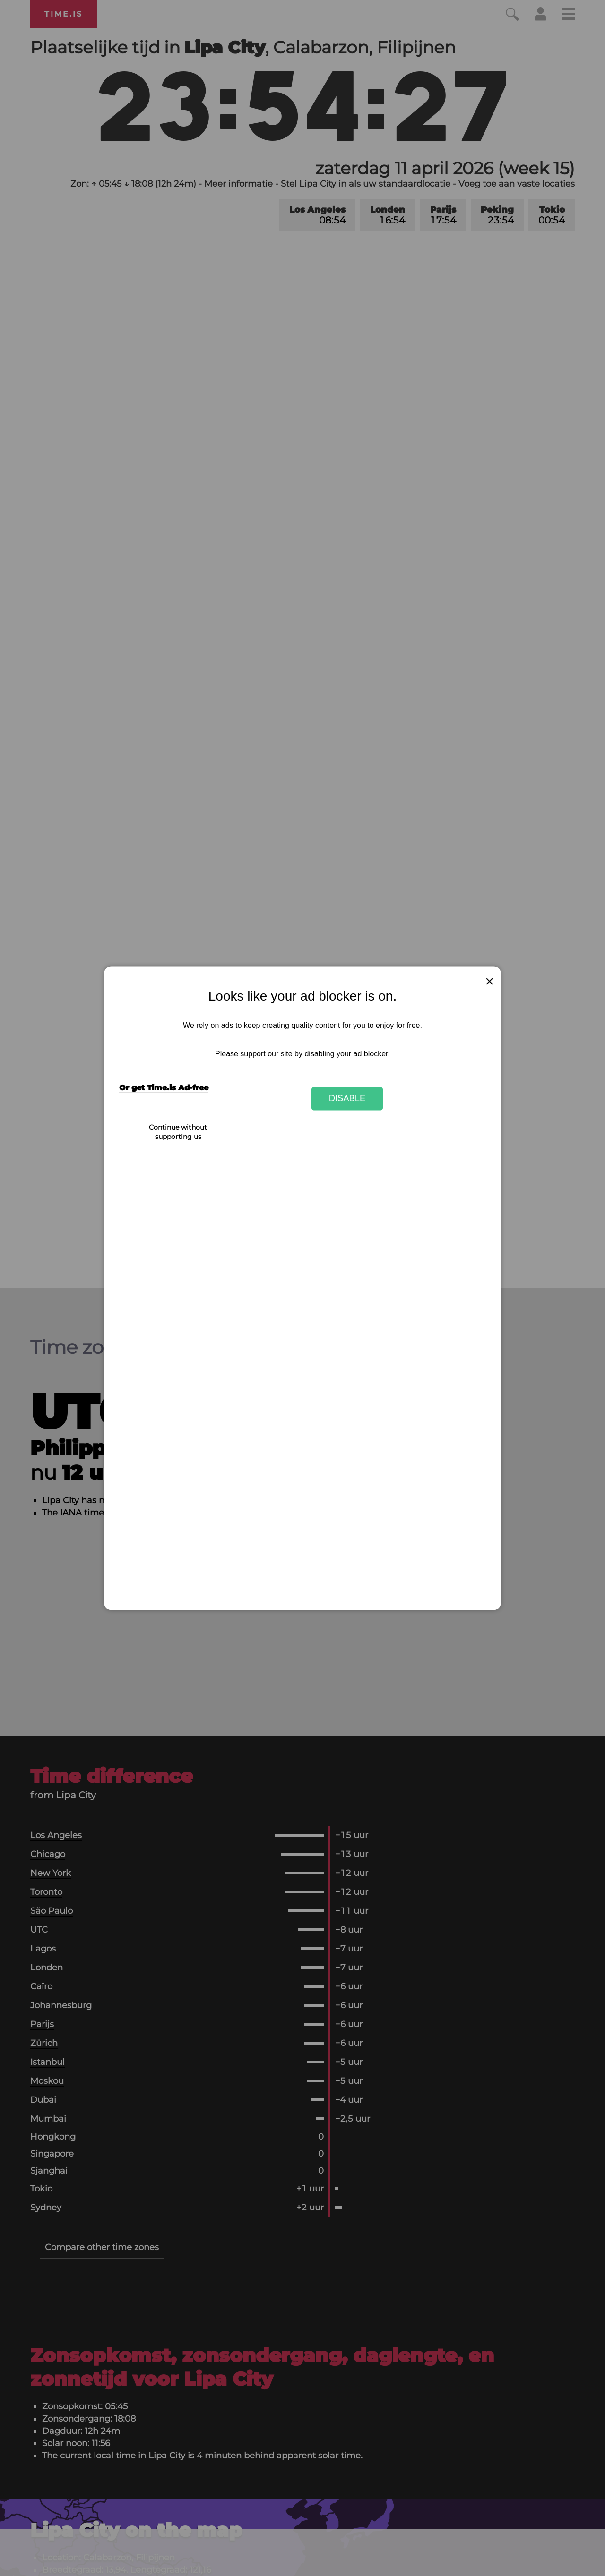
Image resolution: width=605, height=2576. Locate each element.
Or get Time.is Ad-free (163, 1087)
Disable (347, 1099)
